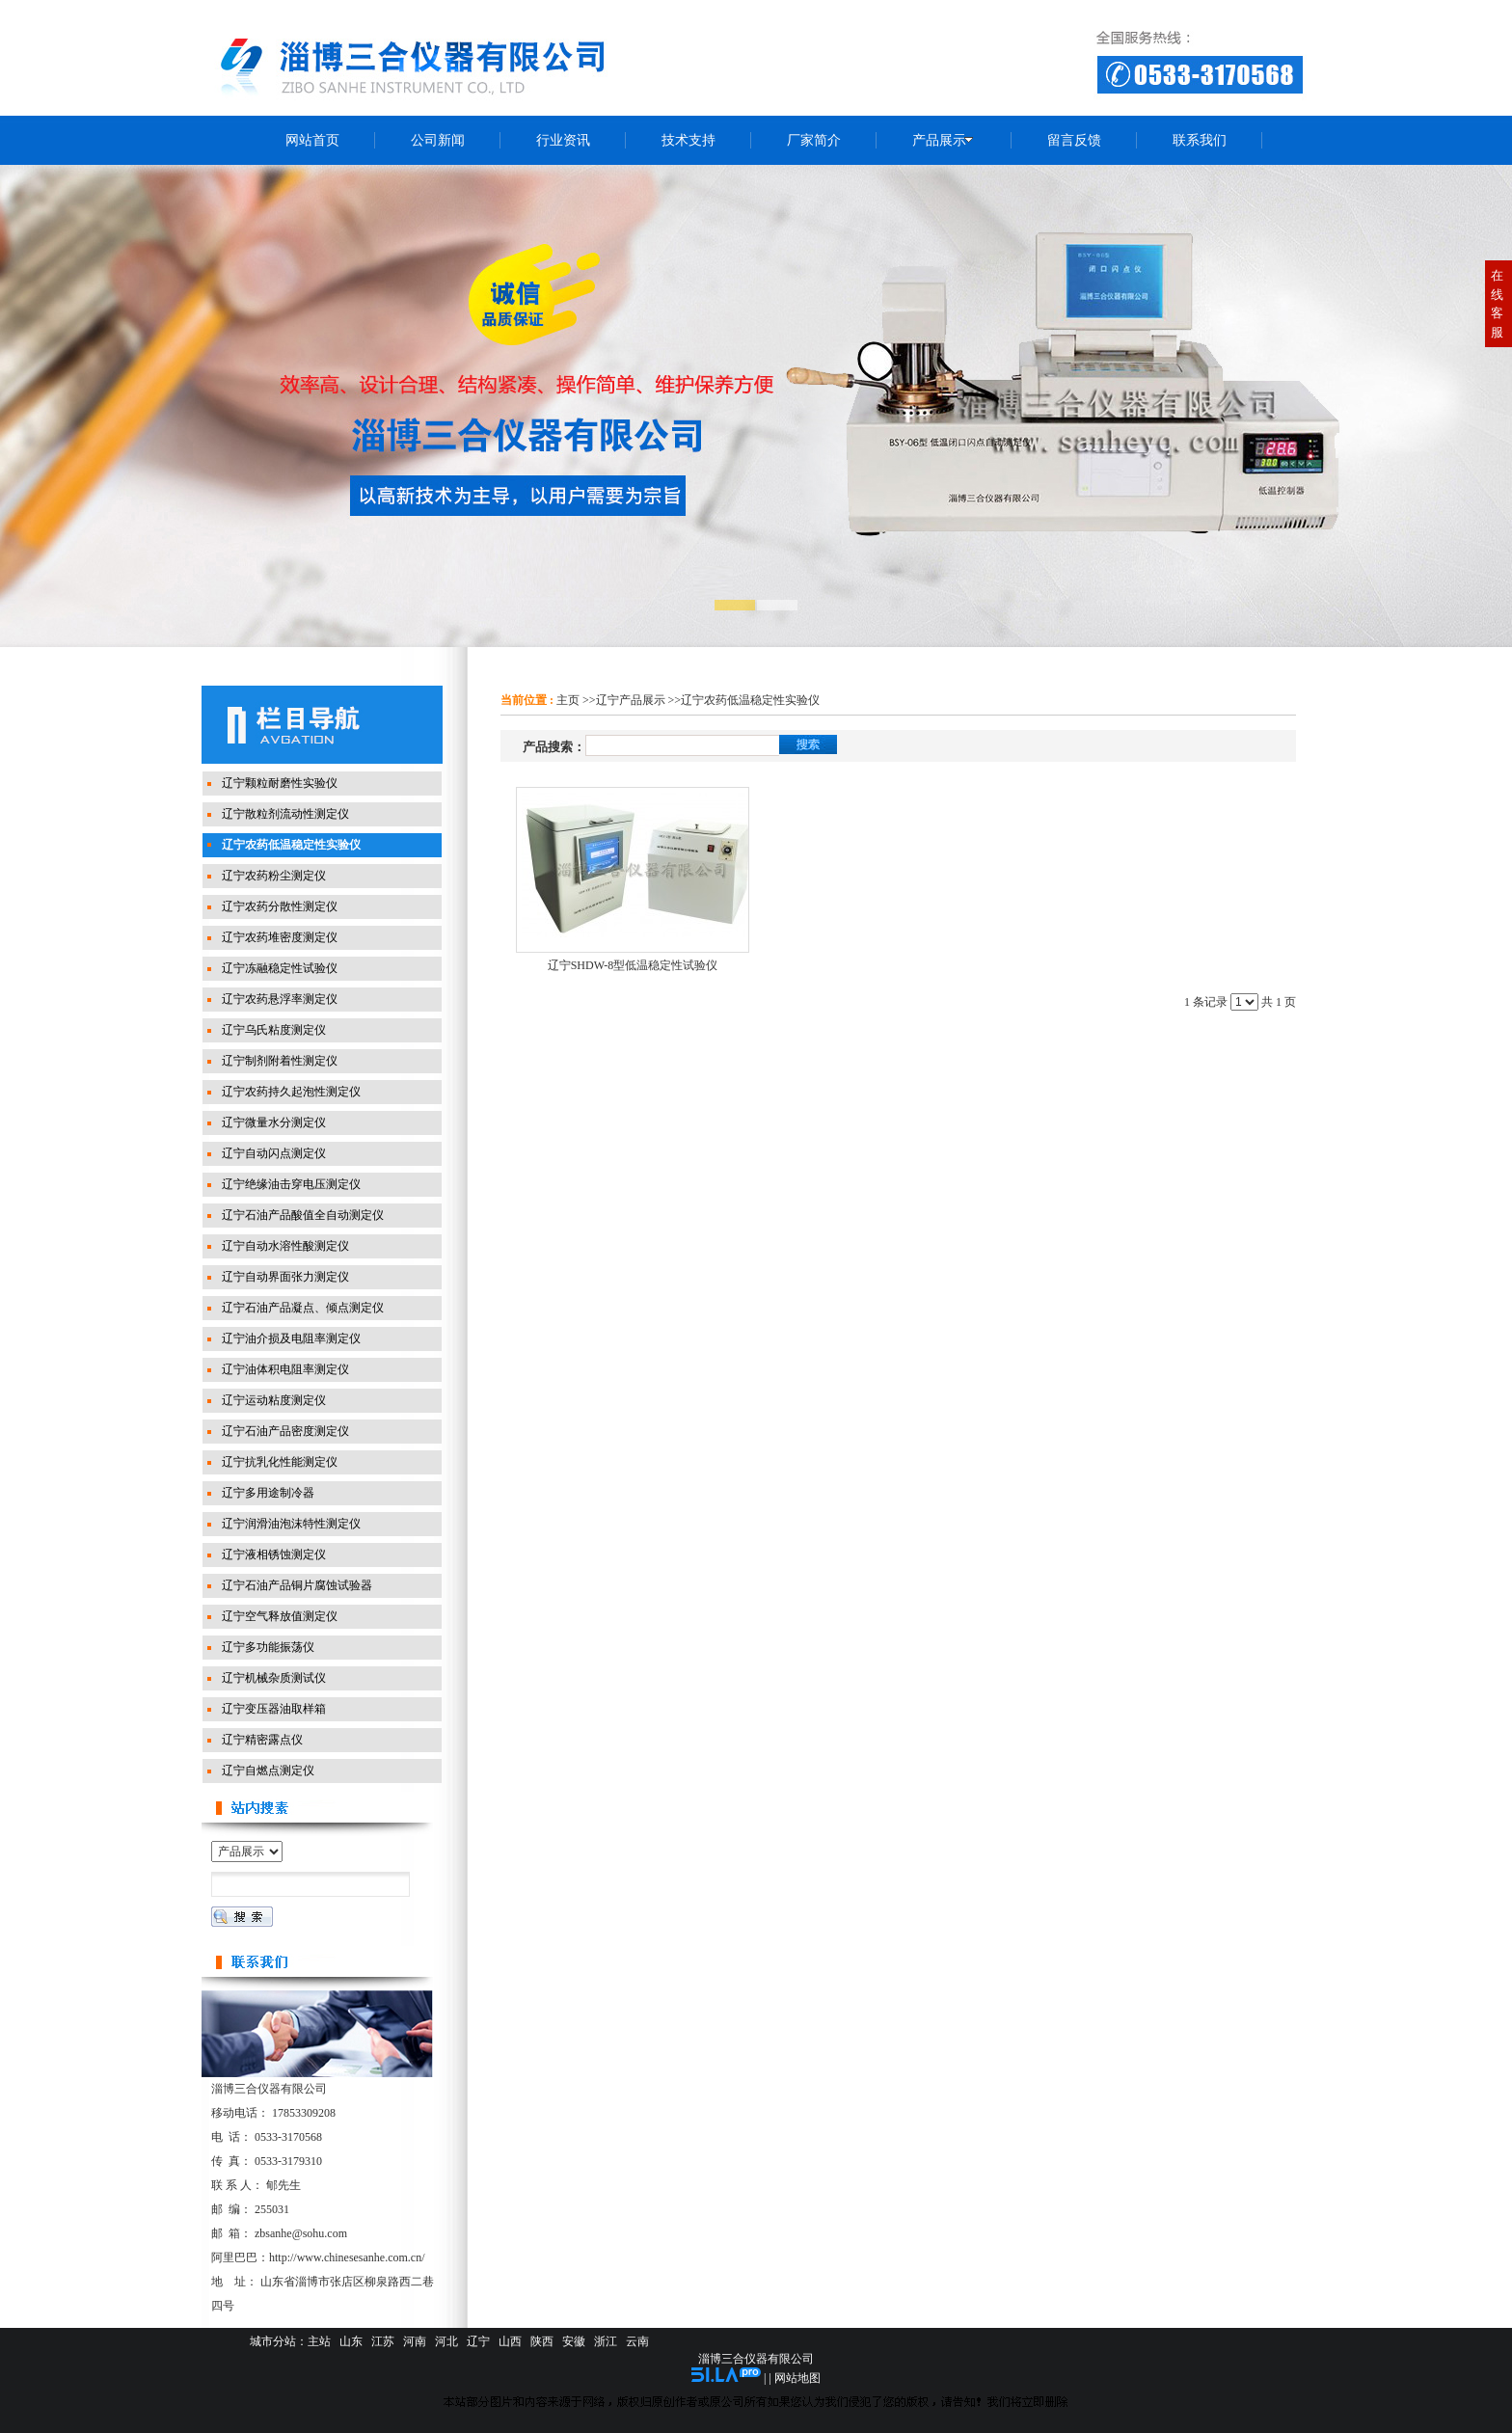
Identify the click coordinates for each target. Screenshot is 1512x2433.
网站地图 (797, 2378)
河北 (446, 2341)
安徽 (573, 2341)
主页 (568, 700)
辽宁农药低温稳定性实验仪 (750, 700)
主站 (319, 2341)
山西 (510, 2341)
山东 (351, 2341)
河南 (414, 2341)
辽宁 (478, 2341)
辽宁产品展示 (630, 700)
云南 (637, 2341)
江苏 (382, 2341)
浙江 (605, 2341)
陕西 (542, 2341)
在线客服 (1497, 303)
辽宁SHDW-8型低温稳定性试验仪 (633, 965)
